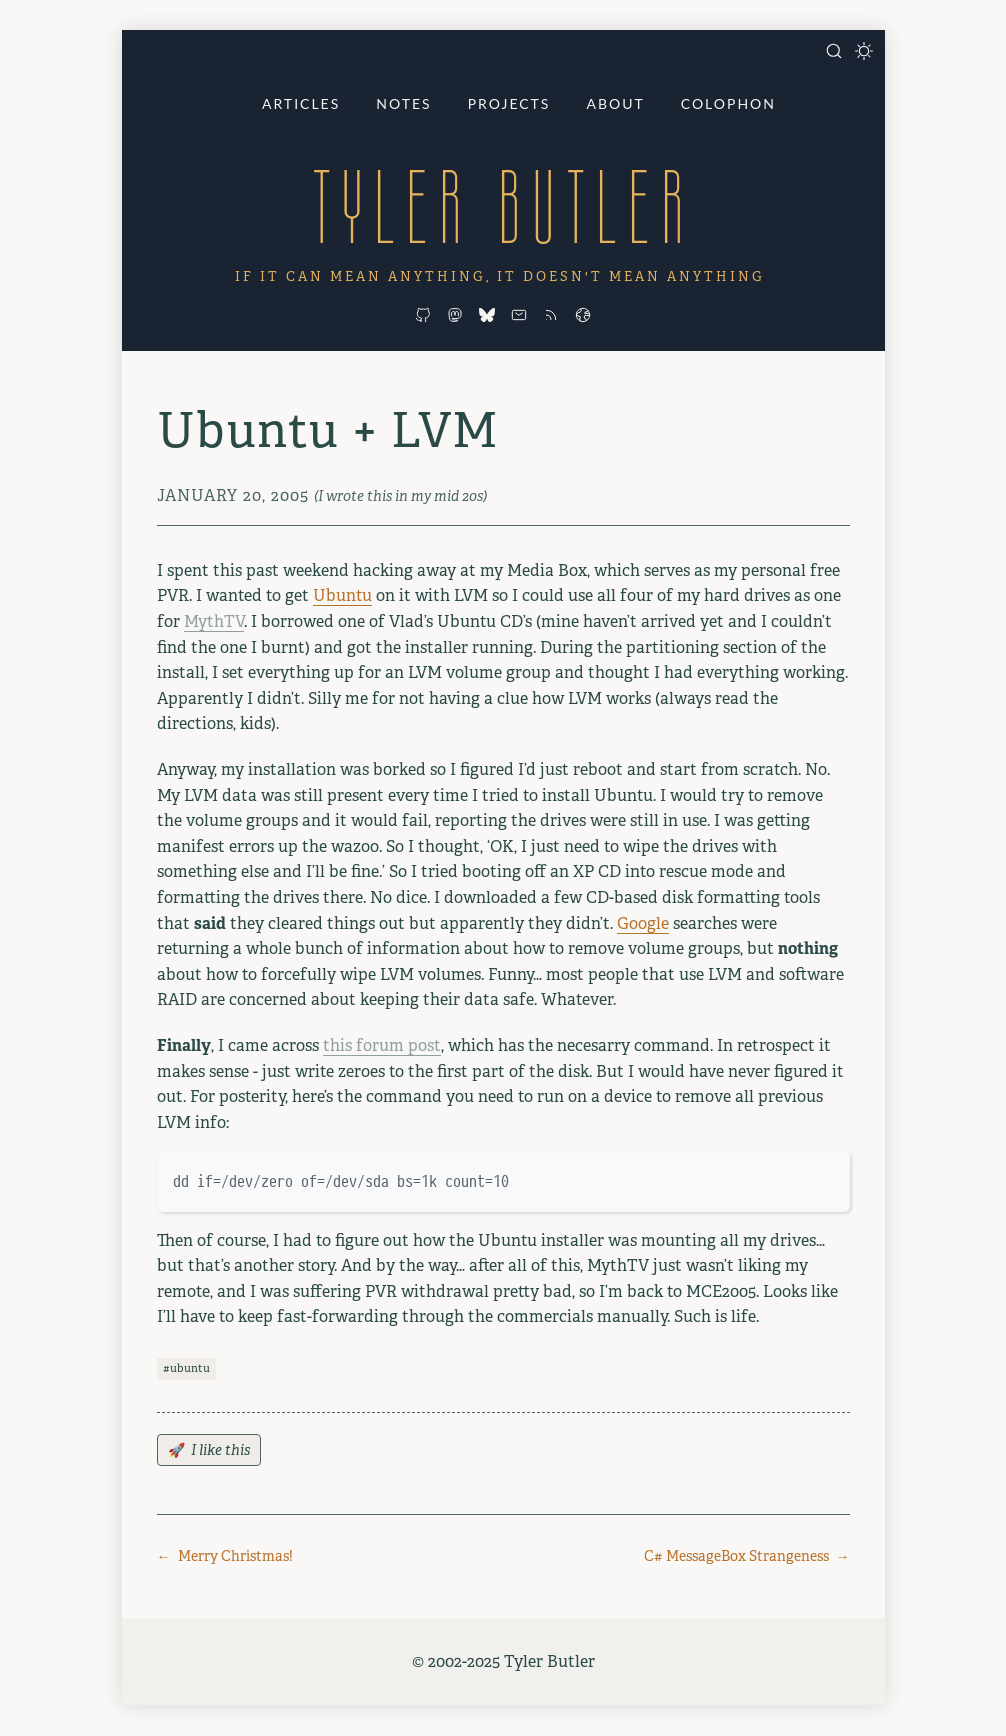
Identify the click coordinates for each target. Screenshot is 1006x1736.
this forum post (382, 1045)
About (615, 103)
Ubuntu (342, 595)
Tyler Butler (503, 206)
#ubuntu (186, 1368)
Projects (509, 103)
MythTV (214, 621)
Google (643, 923)
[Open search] (834, 51)
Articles (301, 103)
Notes (403, 103)
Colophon (728, 103)
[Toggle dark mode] (864, 51)
